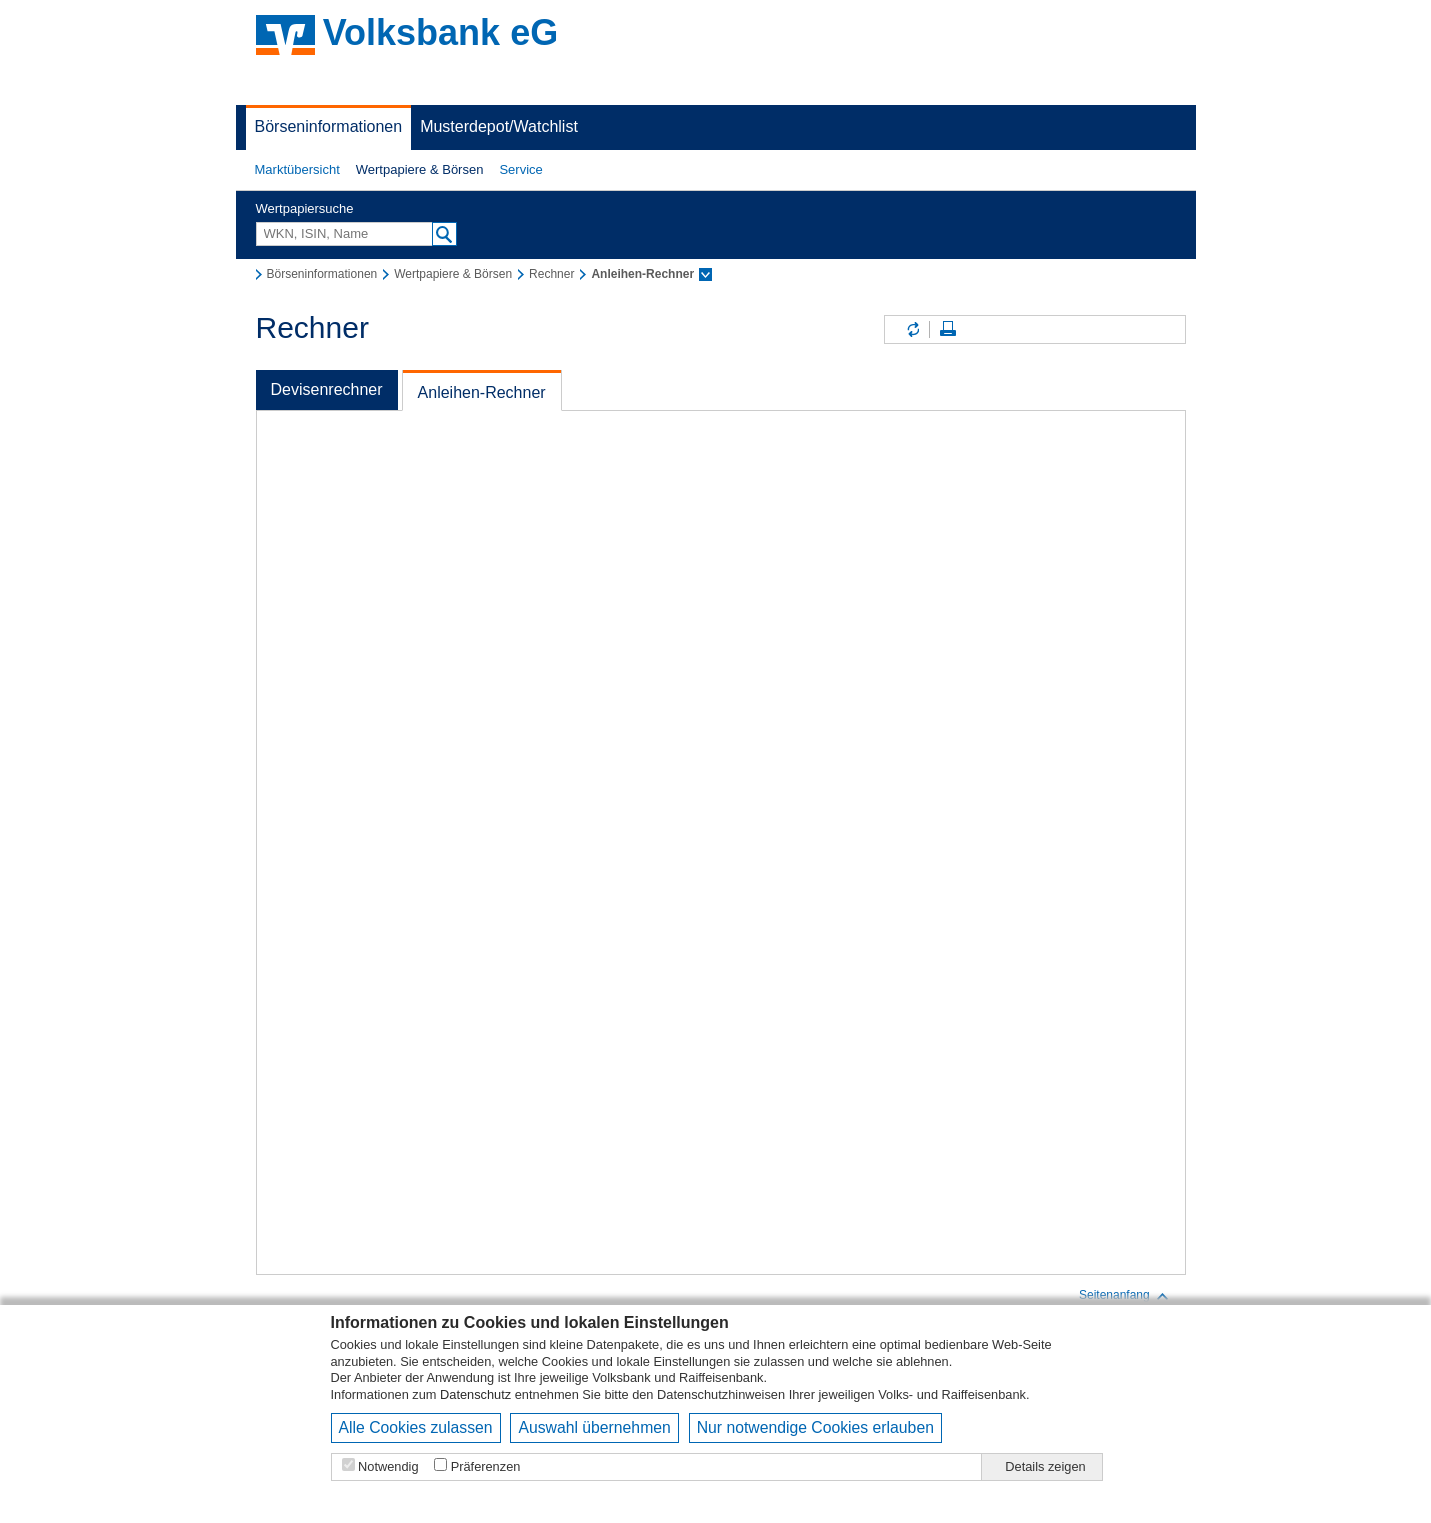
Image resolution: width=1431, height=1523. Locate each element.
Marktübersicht (297, 169)
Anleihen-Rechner (482, 392)
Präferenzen (486, 1466)
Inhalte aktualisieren (912, 329)
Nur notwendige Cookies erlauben (815, 1427)
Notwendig (388, 1466)
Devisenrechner (327, 389)
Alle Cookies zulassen (416, 1427)
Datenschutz (475, 1394)
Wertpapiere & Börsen (420, 169)
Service (520, 169)
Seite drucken (948, 329)
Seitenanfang (1124, 1296)
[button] (297, 170)
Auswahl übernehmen (594, 1427)
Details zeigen (1045, 1466)
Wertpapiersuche (305, 208)
